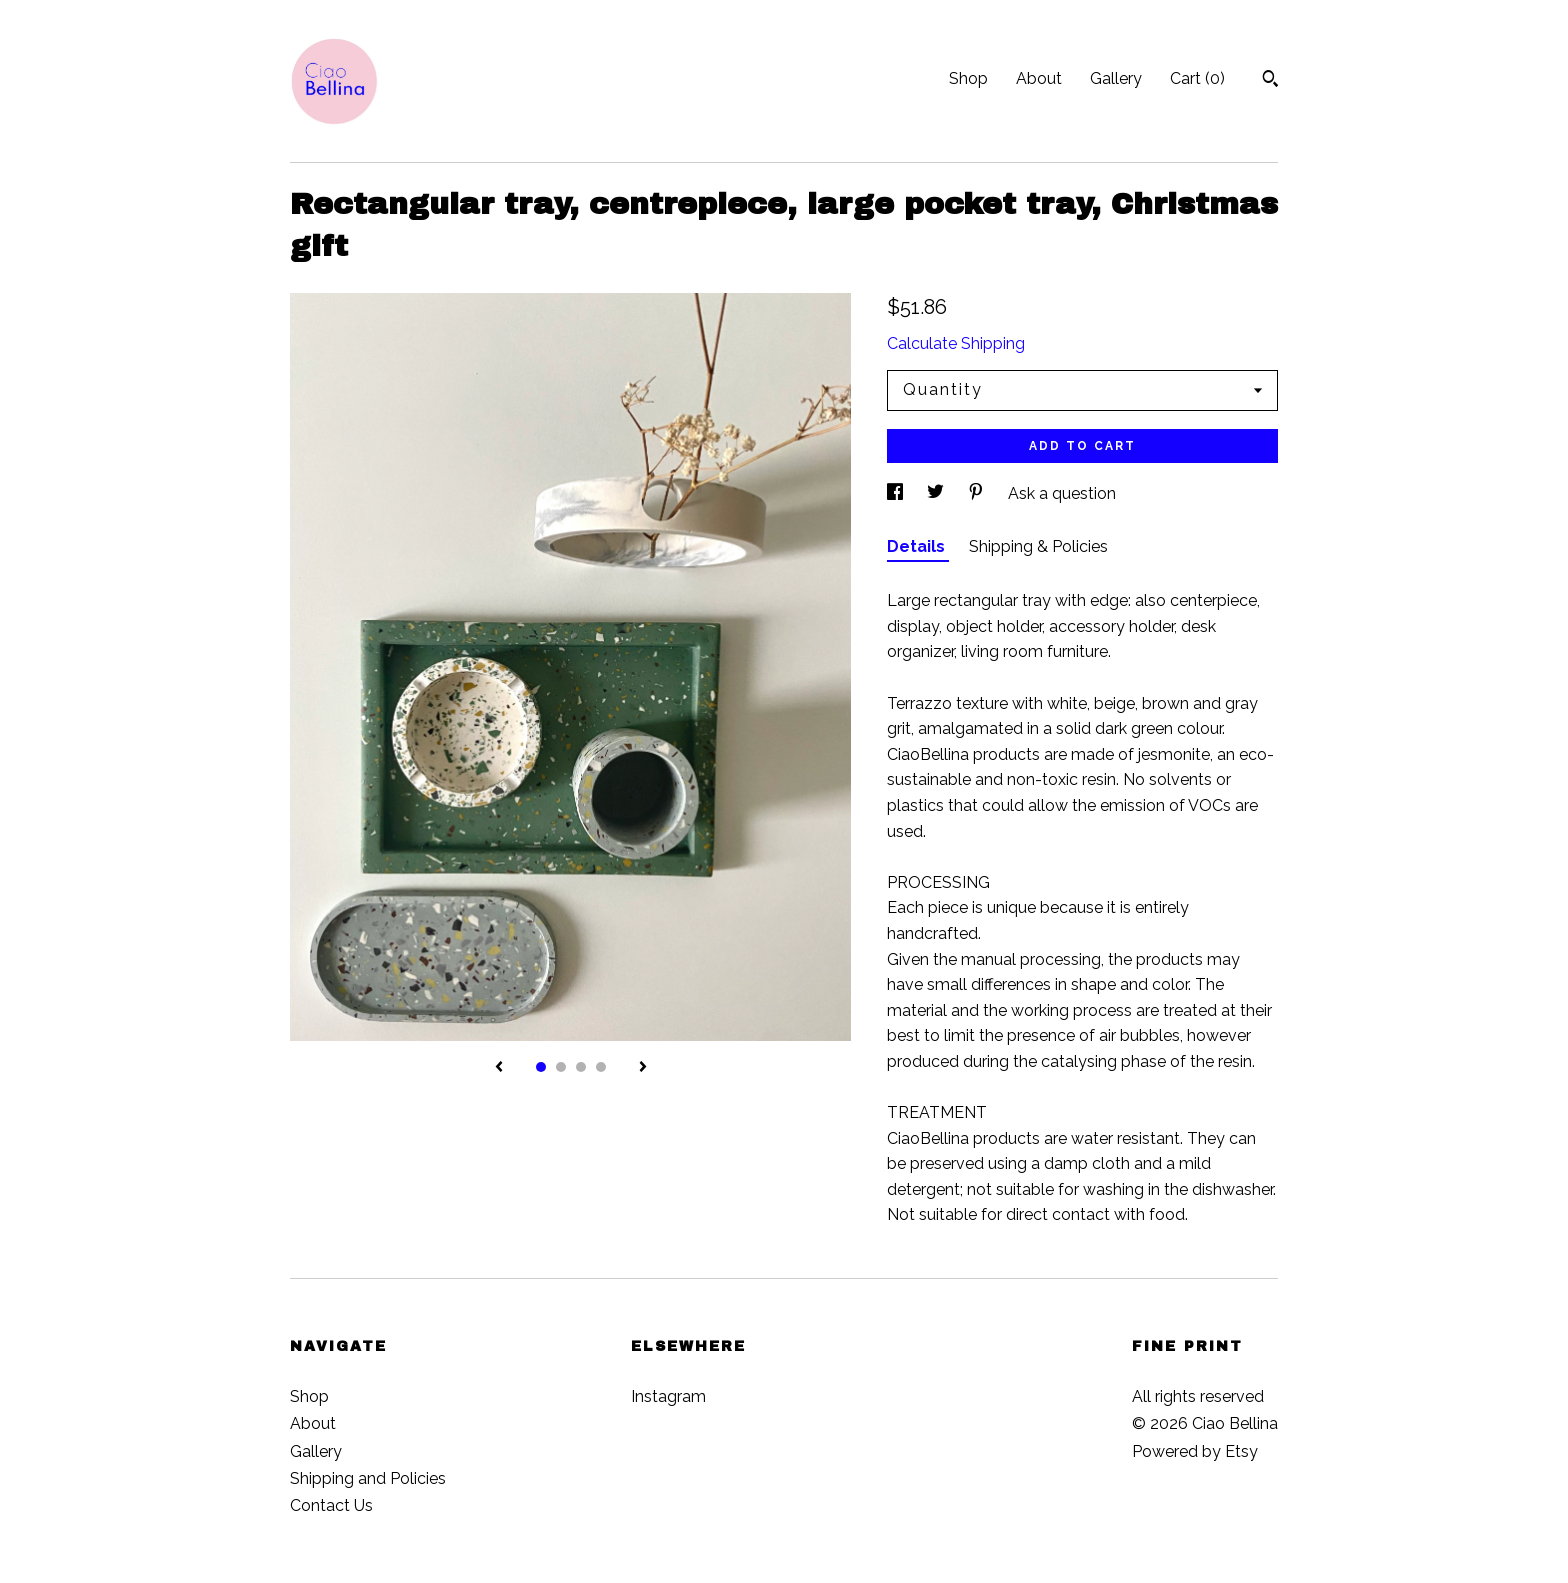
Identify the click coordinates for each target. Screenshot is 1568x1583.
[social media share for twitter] (937, 493)
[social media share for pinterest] (978, 493)
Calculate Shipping (956, 343)
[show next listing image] (643, 1068)
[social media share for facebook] (897, 493)
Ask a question (1062, 493)
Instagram (668, 1396)
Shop (968, 78)
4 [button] (601, 1067)
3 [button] (581, 1067)
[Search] (1270, 81)
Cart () (1197, 78)
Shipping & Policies (1038, 546)
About (1039, 78)
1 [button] (541, 1067)
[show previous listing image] (499, 1068)
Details (918, 546)
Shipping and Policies (368, 1478)
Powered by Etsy (1195, 1451)
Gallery (1116, 78)
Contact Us (331, 1505)
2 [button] (561, 1067)
